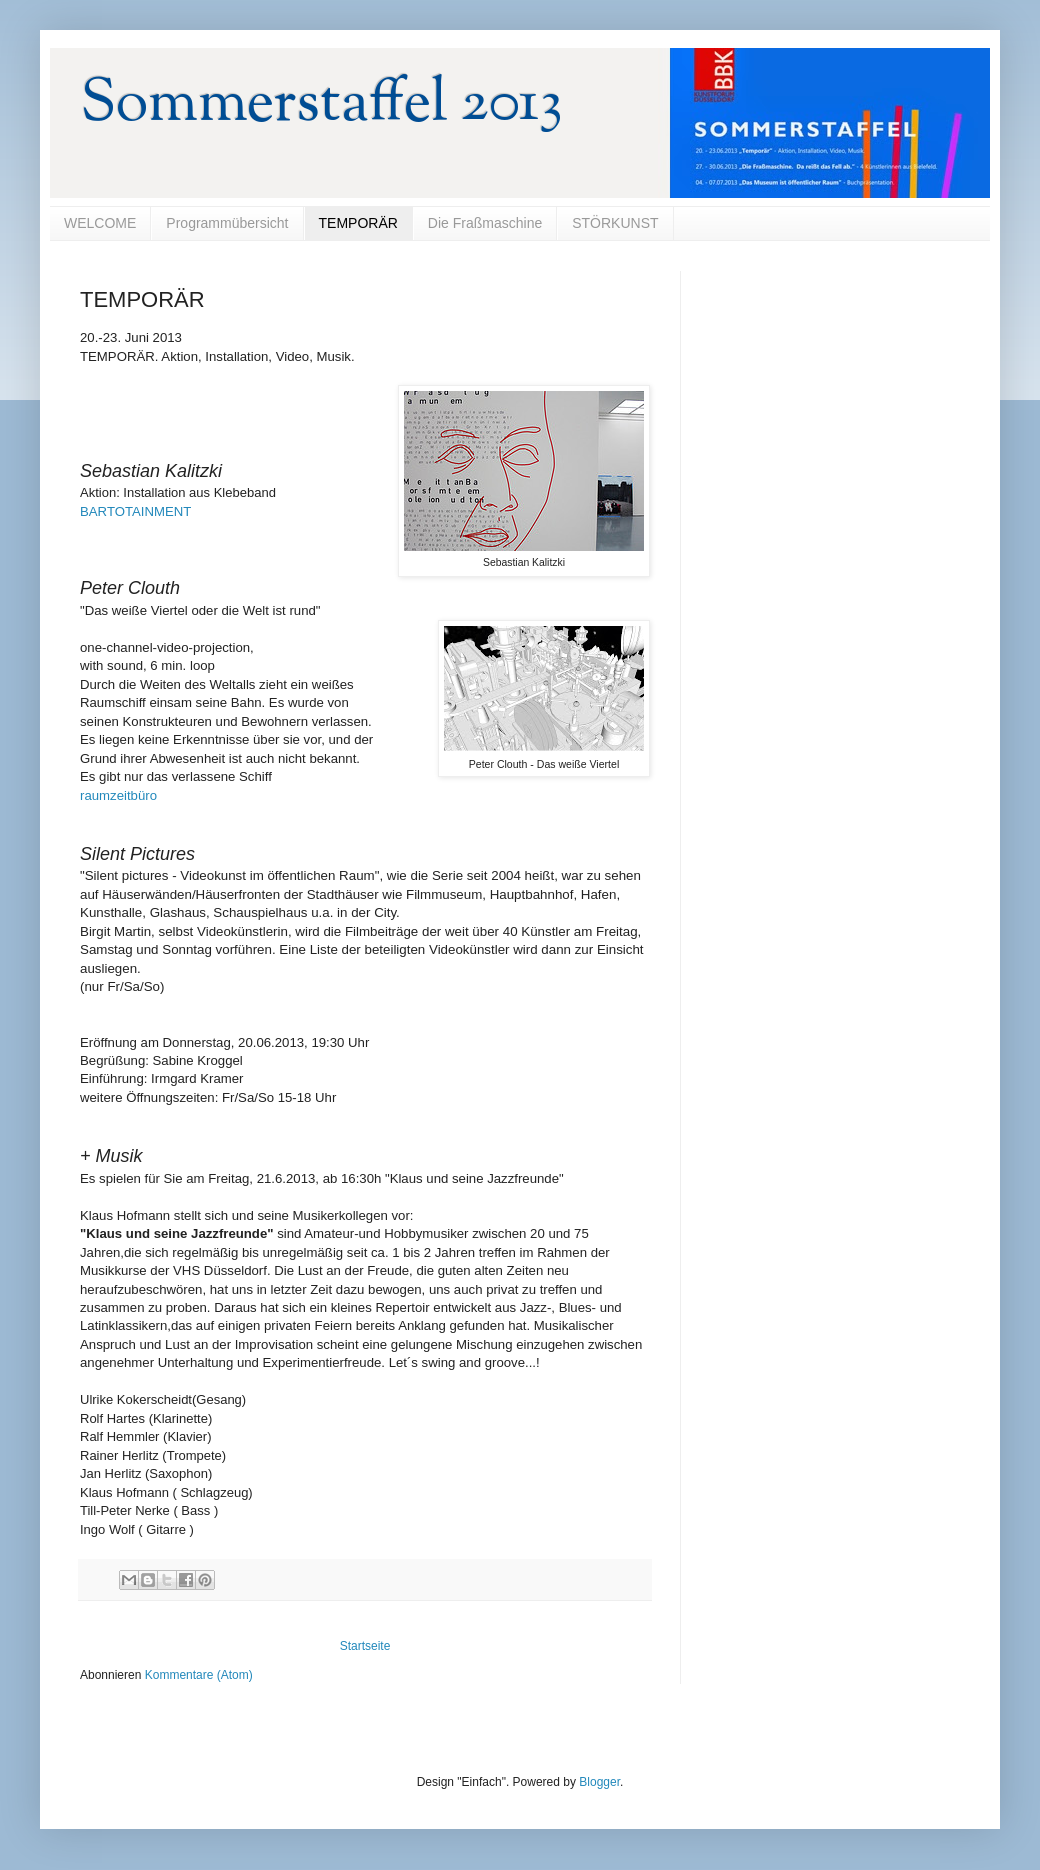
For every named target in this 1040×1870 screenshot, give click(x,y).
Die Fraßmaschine (485, 223)
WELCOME (100, 223)
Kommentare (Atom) (199, 1675)
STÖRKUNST (615, 223)
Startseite (365, 1646)
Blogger (599, 1782)
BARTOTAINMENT (135, 511)
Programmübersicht (227, 223)
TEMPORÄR (358, 223)
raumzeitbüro (118, 795)
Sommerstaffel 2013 (321, 105)
